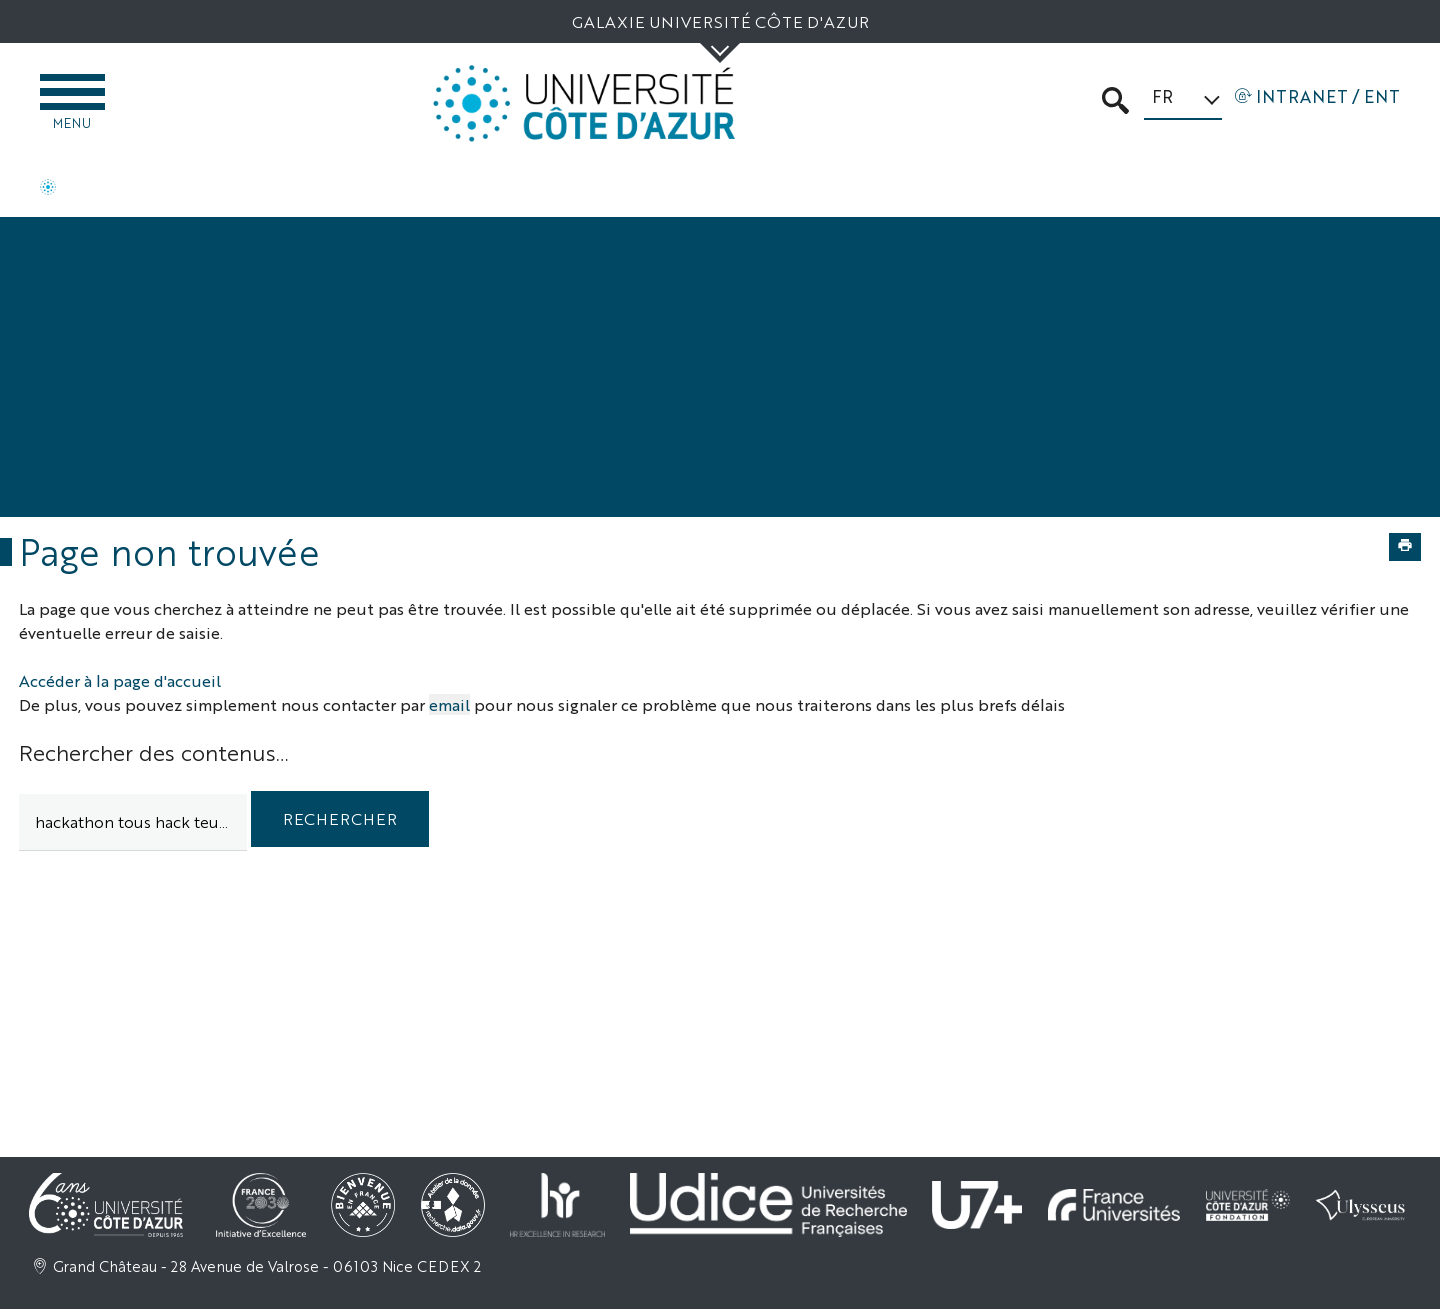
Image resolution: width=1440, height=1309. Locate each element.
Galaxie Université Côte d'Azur (720, 21)
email (449, 704)
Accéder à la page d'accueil (120, 680)
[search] (133, 822)
